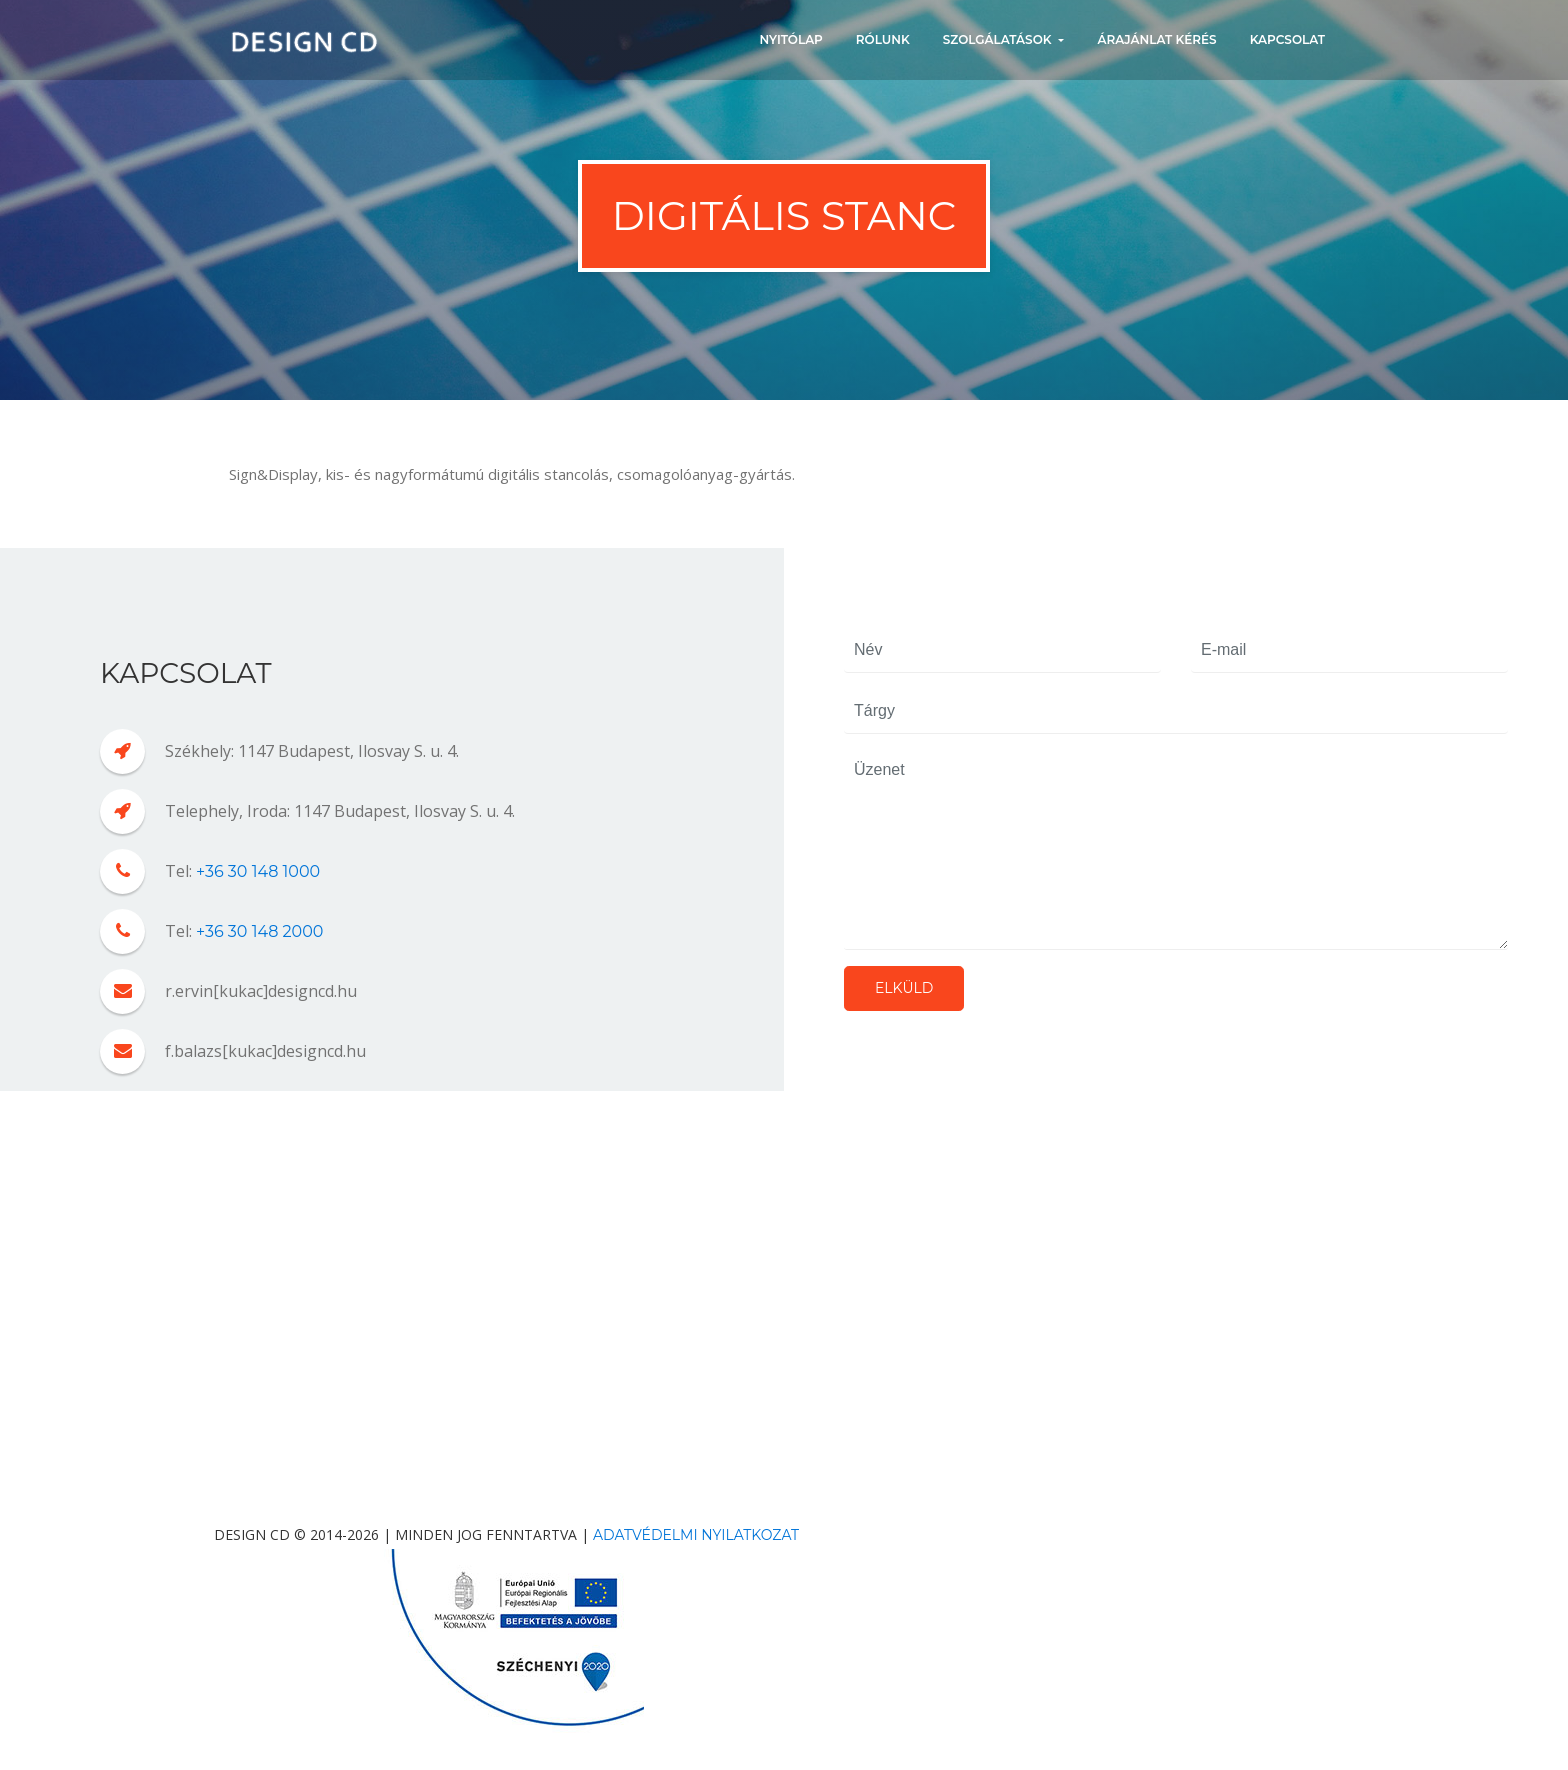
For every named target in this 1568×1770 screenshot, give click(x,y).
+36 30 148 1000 (258, 871)
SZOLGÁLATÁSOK (999, 39)
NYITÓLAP (791, 39)
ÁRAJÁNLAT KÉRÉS (1156, 39)
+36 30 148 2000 (259, 931)
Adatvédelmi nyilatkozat (696, 1535)
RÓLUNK (883, 39)
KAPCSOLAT (1287, 39)
